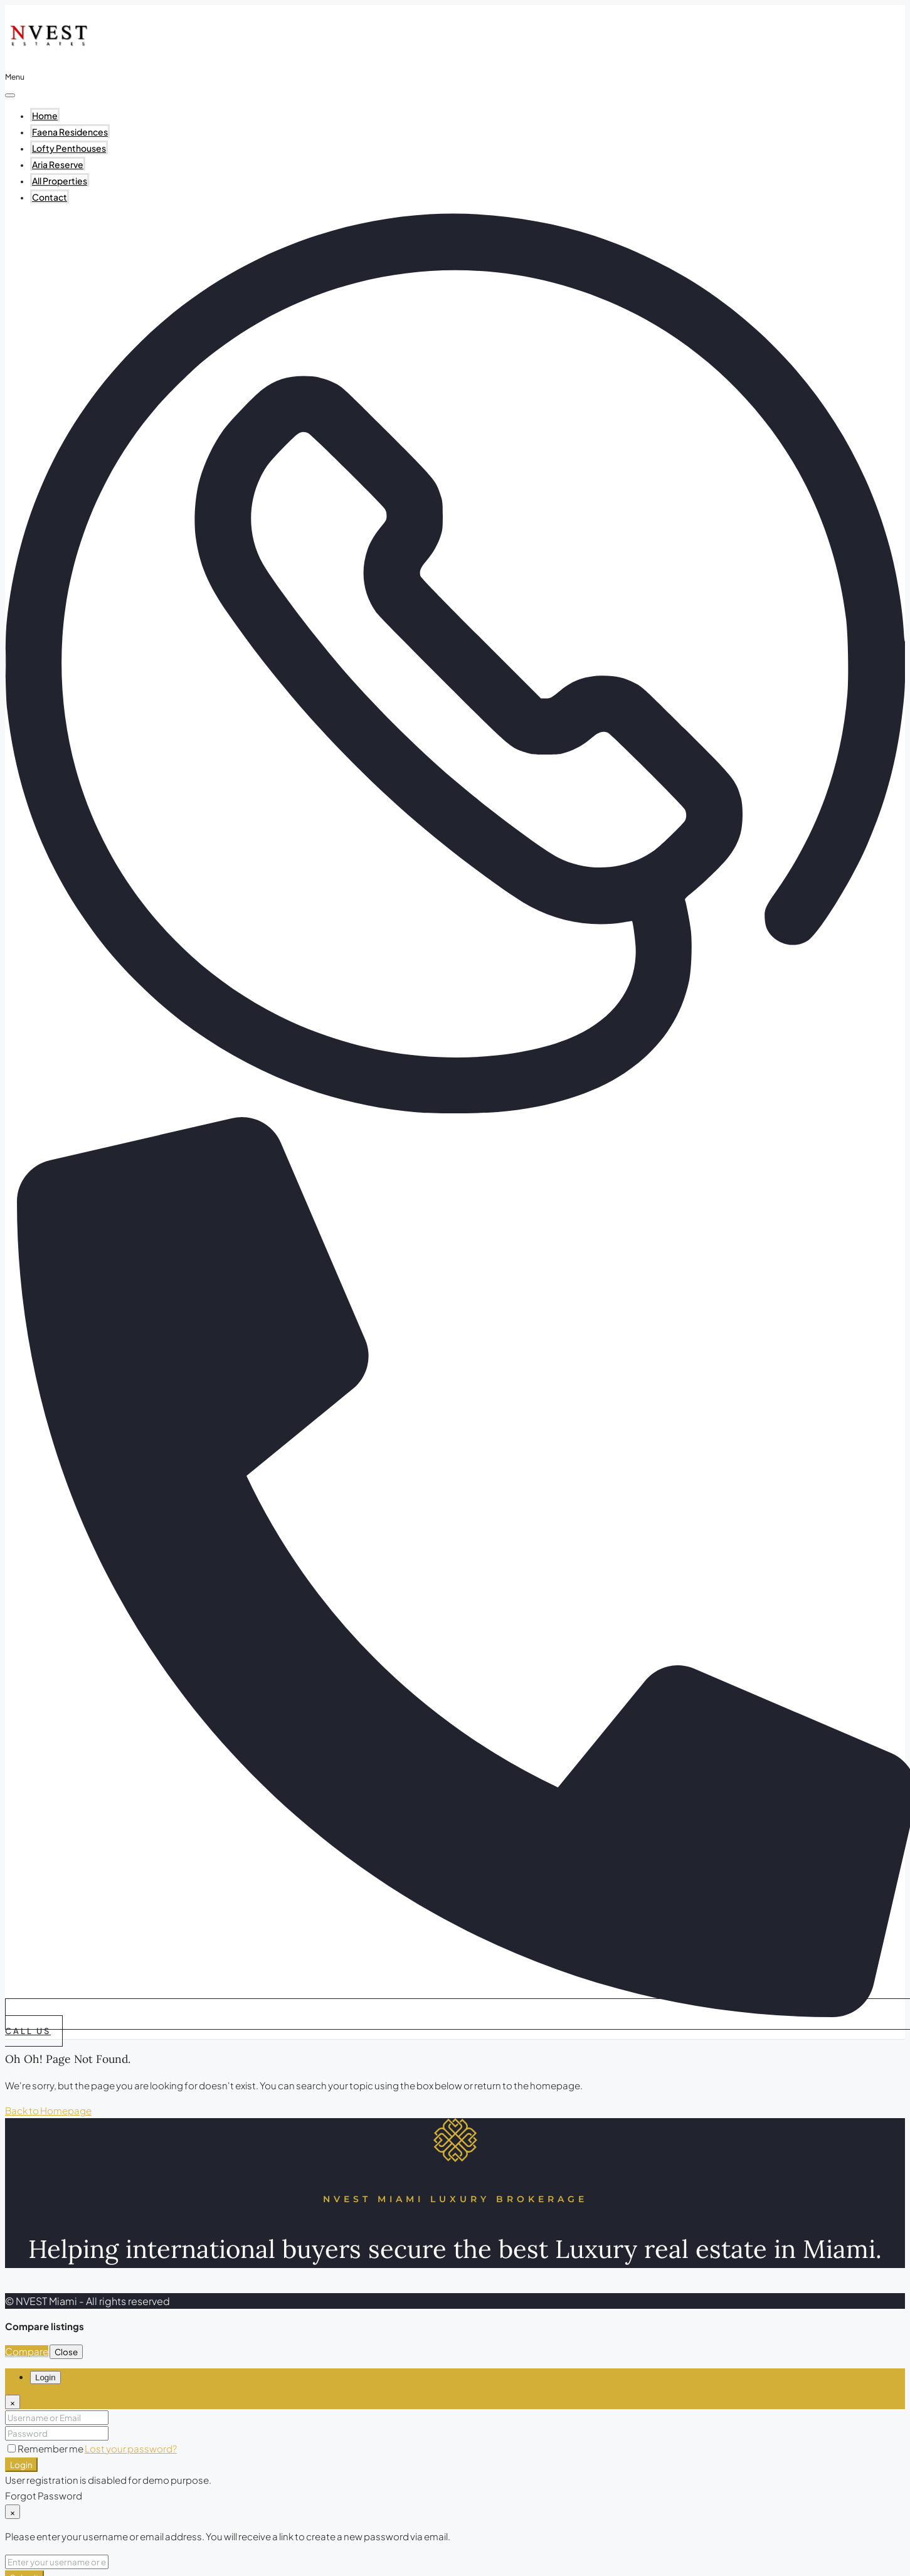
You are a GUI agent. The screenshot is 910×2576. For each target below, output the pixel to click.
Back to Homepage (48, 2110)
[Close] (12, 2402)
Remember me (46, 2448)
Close (66, 2351)
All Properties (59, 180)
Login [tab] (45, 2377)
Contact (49, 197)
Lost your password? (131, 2448)
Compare (26, 2351)
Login (21, 2464)
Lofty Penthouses (69, 148)
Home (45, 115)
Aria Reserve (57, 164)
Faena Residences (70, 131)
